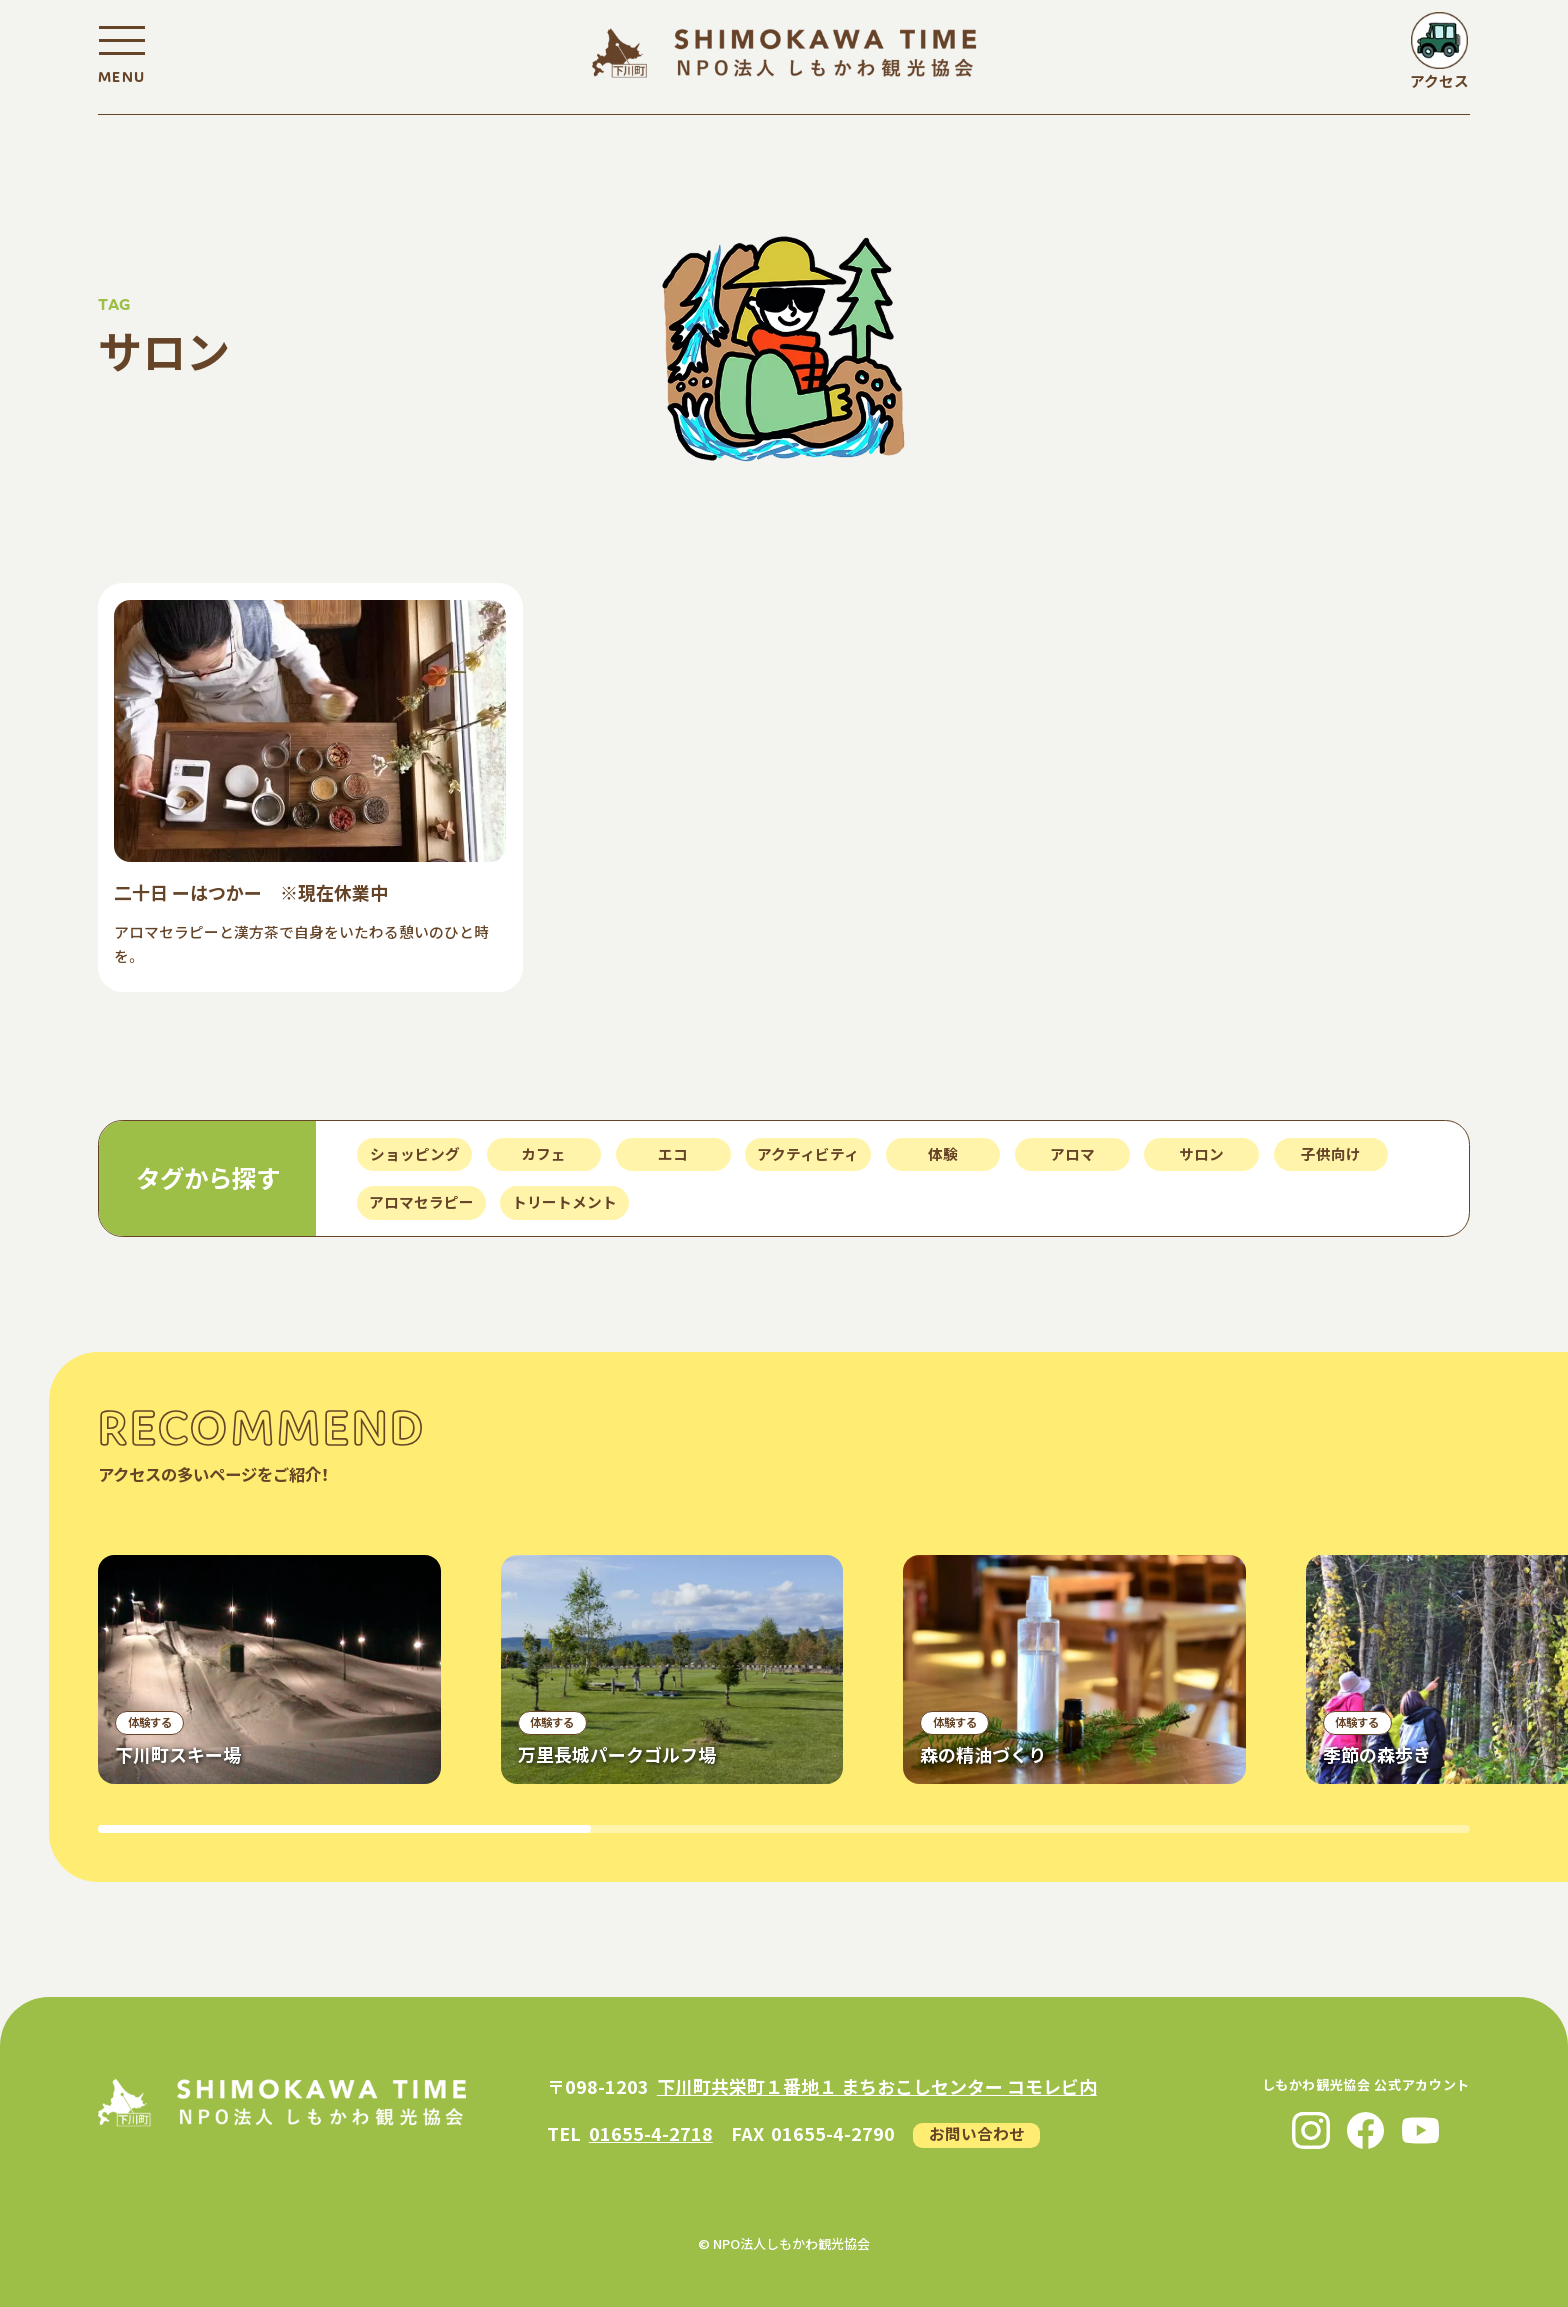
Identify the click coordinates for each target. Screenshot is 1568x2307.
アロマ (1072, 1153)
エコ (673, 1153)
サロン (1201, 1153)
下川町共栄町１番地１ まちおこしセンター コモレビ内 (877, 2086)
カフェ (543, 1153)
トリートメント (564, 1201)
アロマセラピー (421, 1201)
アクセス (1439, 80)
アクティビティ (808, 1153)
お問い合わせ (977, 2133)
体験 (943, 1153)
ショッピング (415, 1153)
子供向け (1331, 1153)
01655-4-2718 (651, 2133)
